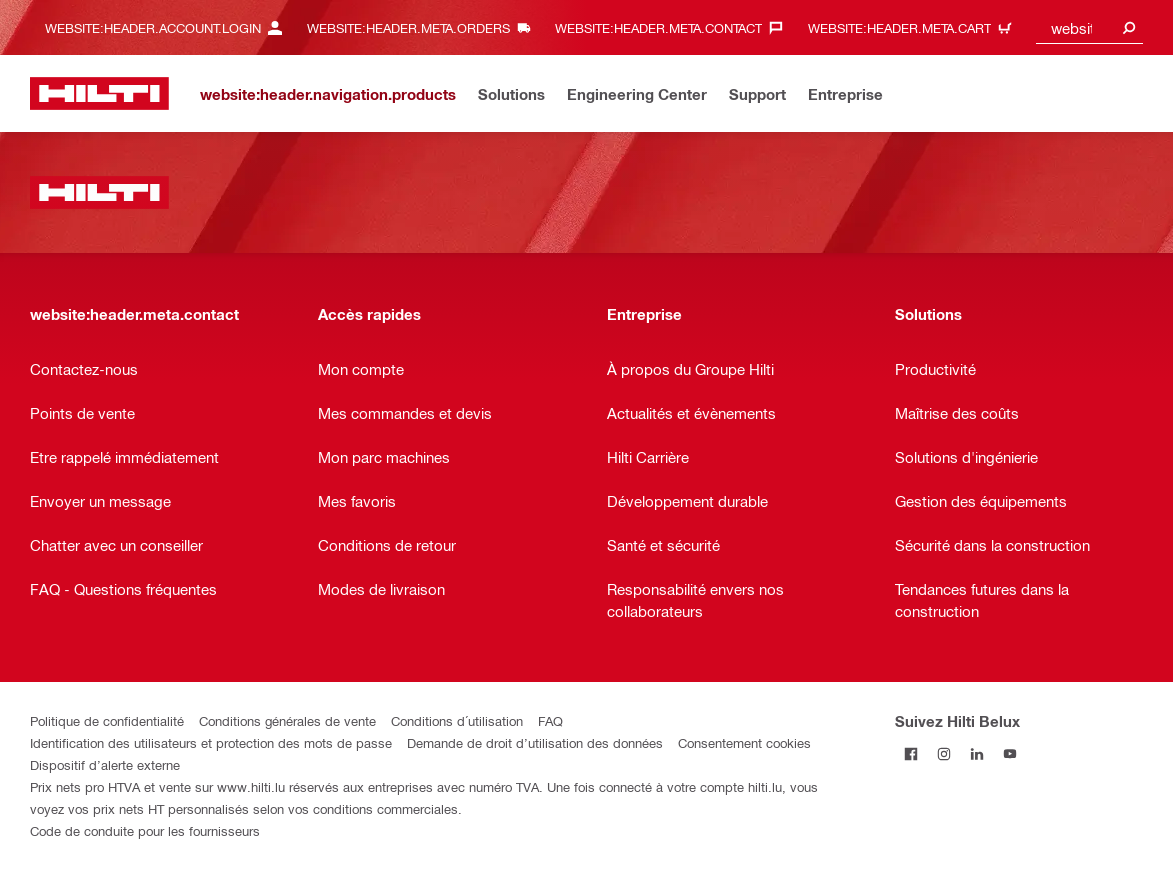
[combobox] (1089, 27)
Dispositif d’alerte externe (105, 764)
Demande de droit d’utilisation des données (535, 742)
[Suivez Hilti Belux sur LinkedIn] (977, 753)
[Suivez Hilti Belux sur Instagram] (944, 753)
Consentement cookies (744, 742)
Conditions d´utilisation (457, 720)
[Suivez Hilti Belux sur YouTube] (1010, 753)
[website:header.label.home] (99, 93)
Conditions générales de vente (287, 720)
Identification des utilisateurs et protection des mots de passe (211, 742)
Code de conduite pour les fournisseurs (145, 830)
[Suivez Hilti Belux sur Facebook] (911, 753)
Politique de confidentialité (107, 720)
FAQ (550, 720)
